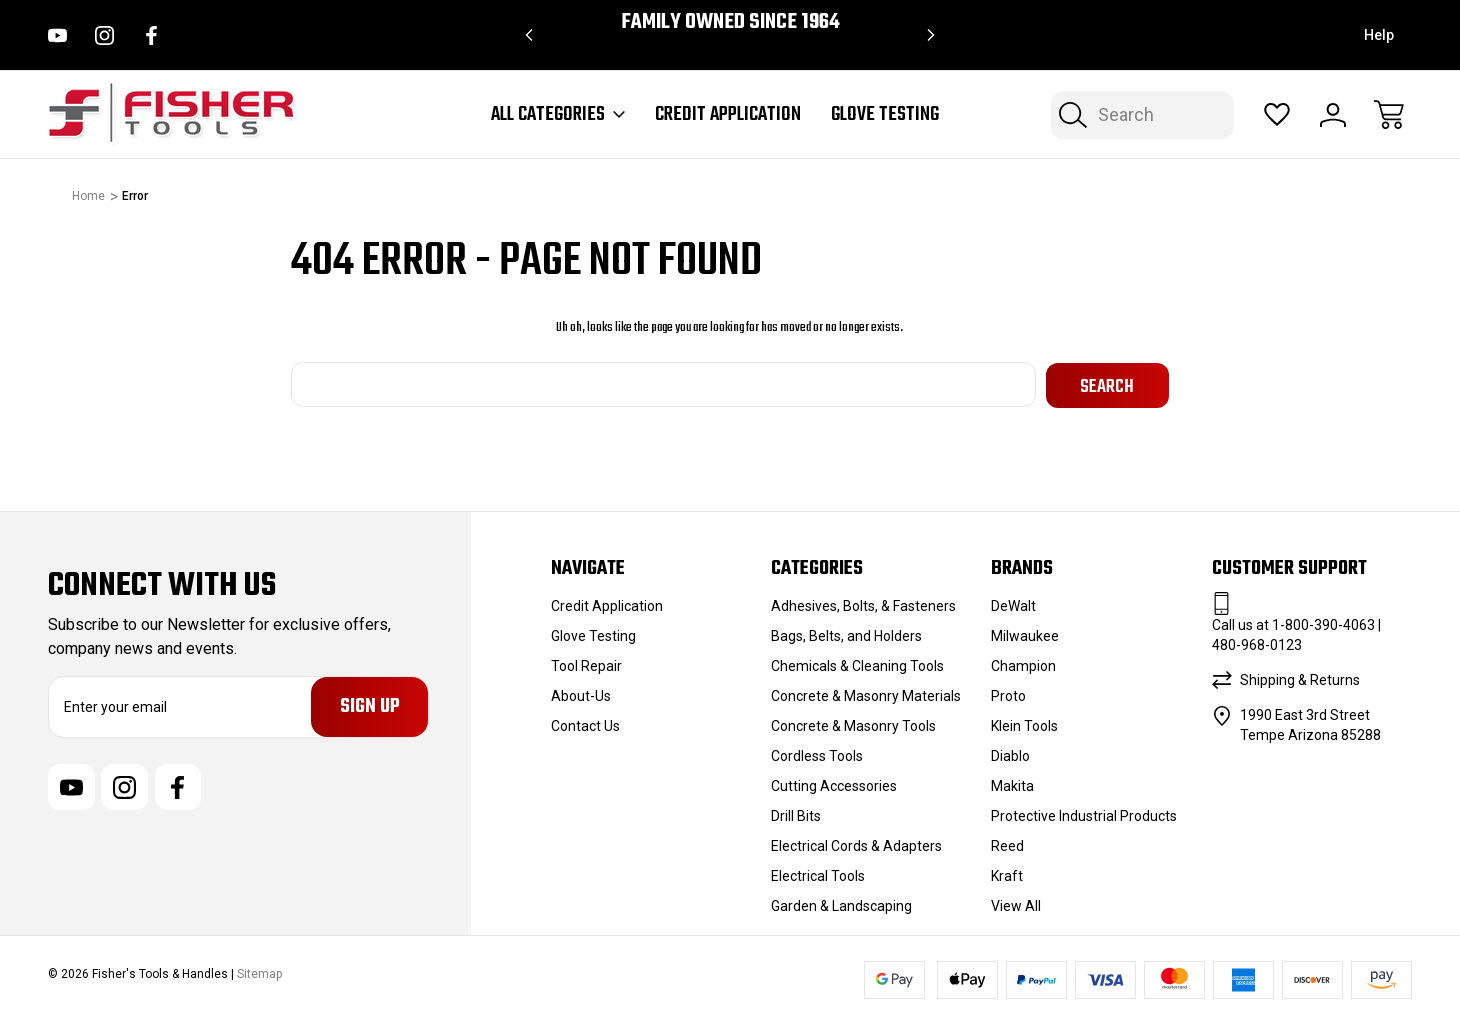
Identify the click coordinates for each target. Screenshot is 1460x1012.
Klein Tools (1024, 724)
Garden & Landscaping (841, 904)
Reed (1007, 844)
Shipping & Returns (1300, 678)
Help (1379, 35)
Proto (1008, 694)
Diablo (1010, 754)
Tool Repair (586, 664)
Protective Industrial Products (1084, 814)
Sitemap (259, 973)
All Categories (558, 115)
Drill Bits (796, 814)
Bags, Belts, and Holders (846, 634)
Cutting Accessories (834, 784)
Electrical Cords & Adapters (856, 844)
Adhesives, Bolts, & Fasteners (863, 604)
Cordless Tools (817, 754)
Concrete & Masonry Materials (866, 694)
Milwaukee (1025, 634)
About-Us (581, 694)
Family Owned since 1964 (730, 22)
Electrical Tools (818, 874)
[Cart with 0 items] (1389, 115)
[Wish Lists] (1277, 115)
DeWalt (1013, 604)
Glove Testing (885, 115)
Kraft (1007, 874)
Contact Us (585, 724)
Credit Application (728, 115)
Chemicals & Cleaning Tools (857, 664)
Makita (1012, 784)
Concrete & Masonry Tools (853, 724)
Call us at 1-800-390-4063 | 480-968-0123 (1296, 633)
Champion (1023, 664)
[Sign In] (1333, 115)
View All (1016, 904)
